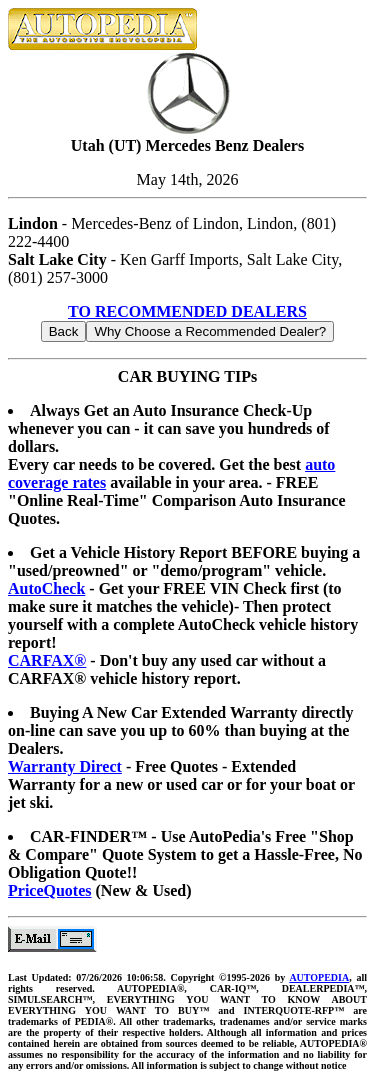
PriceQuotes (50, 890)
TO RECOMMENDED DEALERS (187, 311)
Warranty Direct (65, 766)
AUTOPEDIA (319, 977)
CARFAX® (47, 660)
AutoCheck (46, 588)
